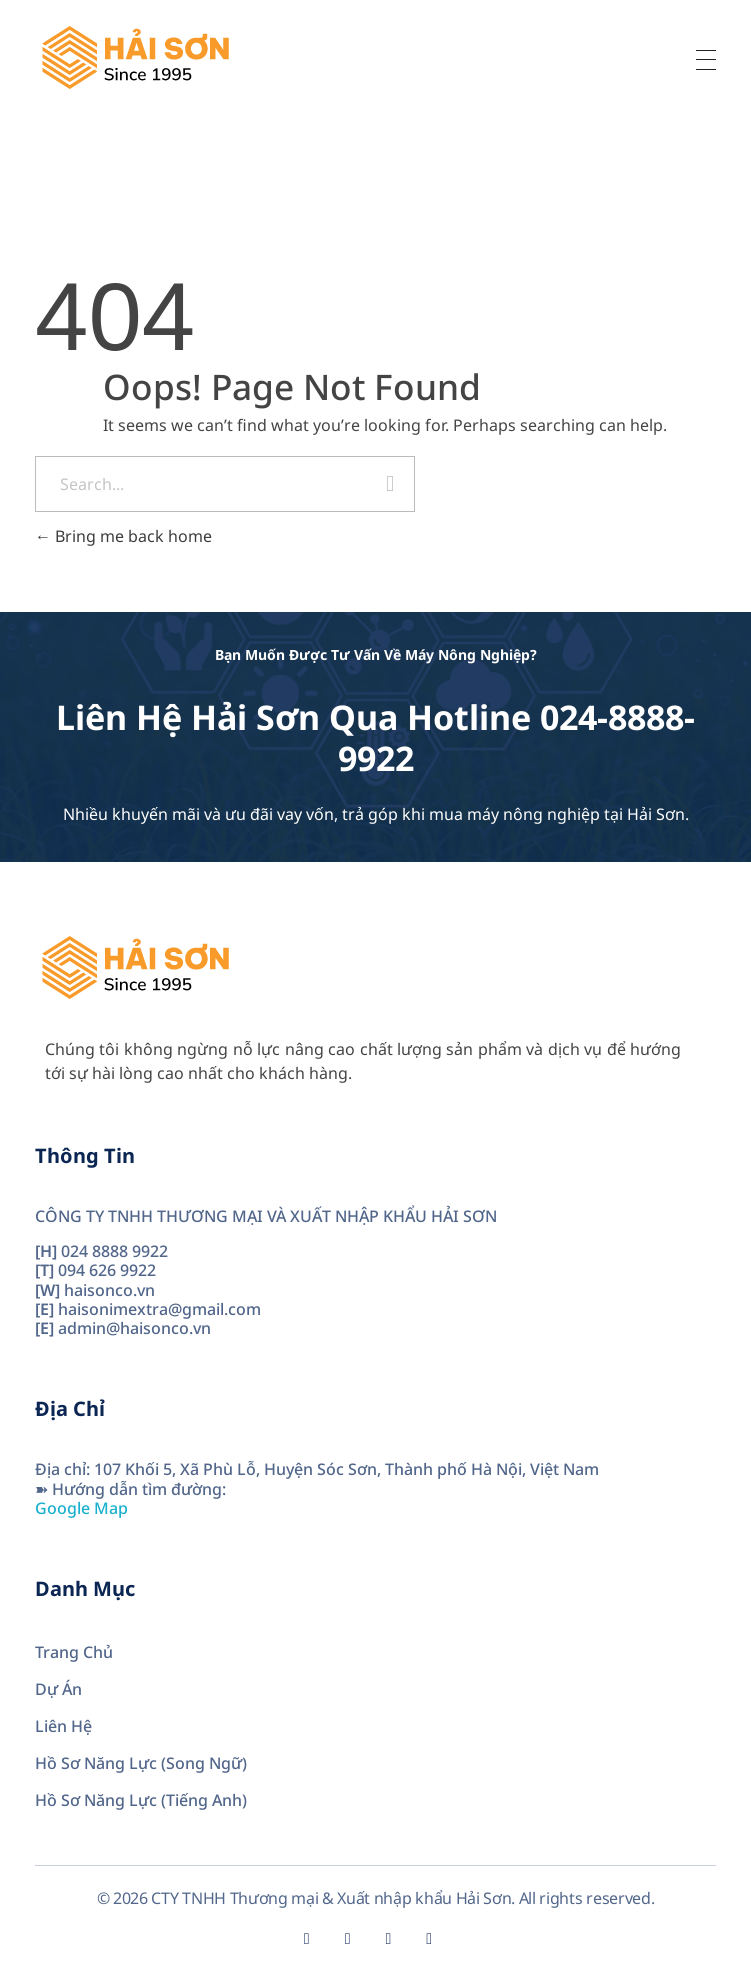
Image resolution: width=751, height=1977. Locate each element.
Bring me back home (123, 536)
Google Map (81, 1508)
